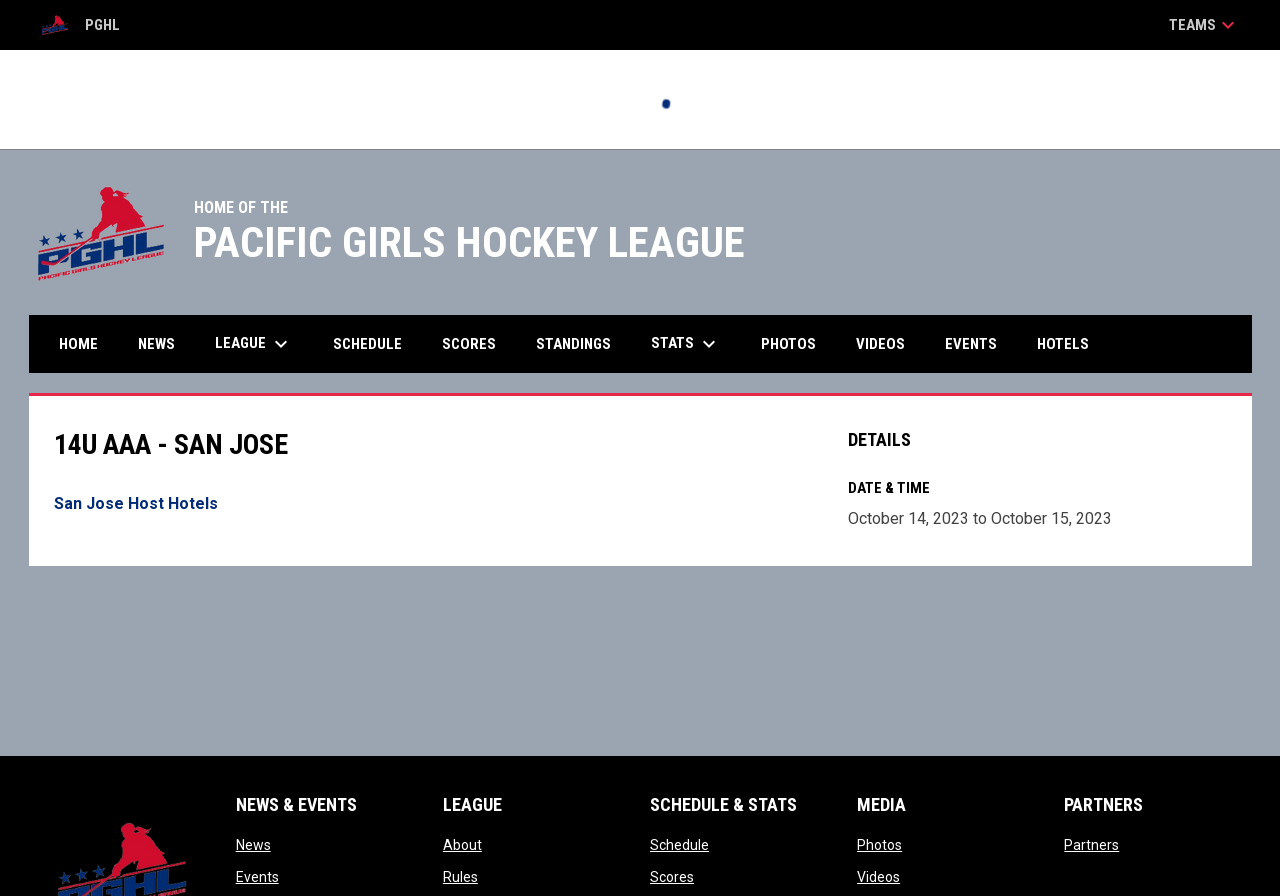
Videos (878, 877)
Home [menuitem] (78, 344)
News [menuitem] (156, 344)
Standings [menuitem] (573, 344)
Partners (1091, 845)
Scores (672, 877)
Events (257, 877)
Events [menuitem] (971, 344)
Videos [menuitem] (880, 344)
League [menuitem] (254, 344)
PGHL (80, 25)
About (462, 845)
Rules (460, 877)
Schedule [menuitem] (367, 344)
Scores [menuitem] (469, 344)
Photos (879, 845)
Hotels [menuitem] (1063, 344)
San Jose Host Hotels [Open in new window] (136, 503)
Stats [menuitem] (686, 344)
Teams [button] (1204, 25)
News (253, 845)
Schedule (679, 845)
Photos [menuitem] (788, 344)
